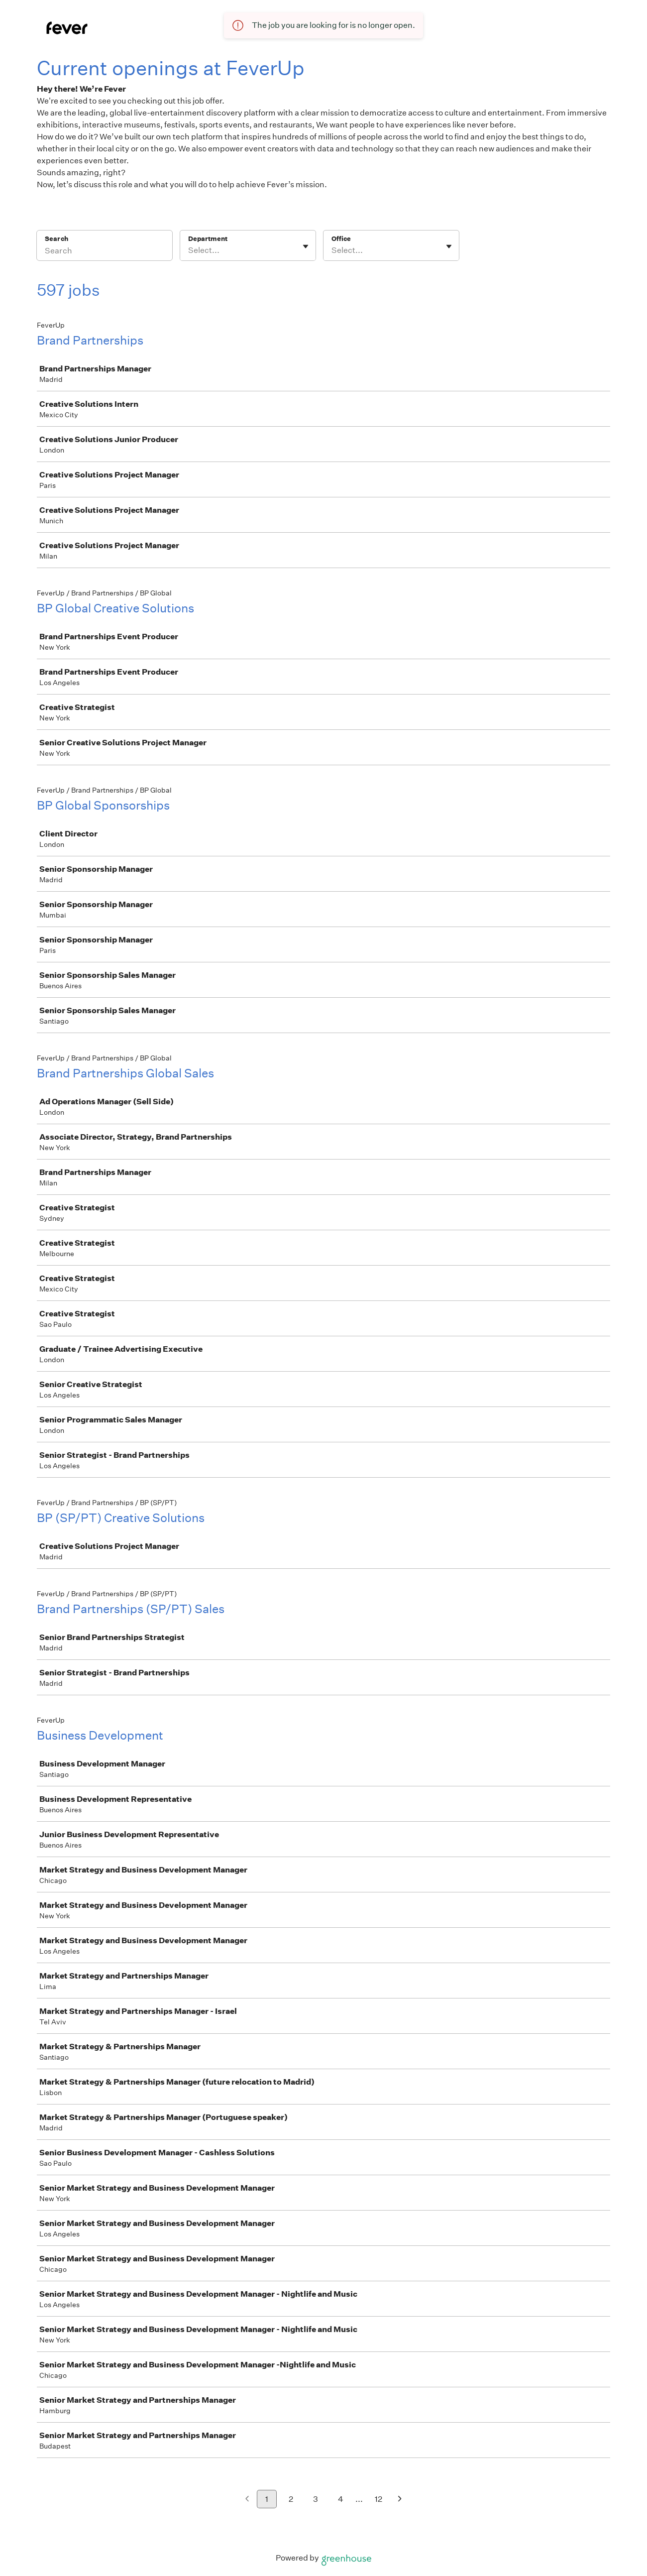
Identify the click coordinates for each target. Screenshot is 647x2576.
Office (341, 238)
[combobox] (189, 250)
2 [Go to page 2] (291, 2499)
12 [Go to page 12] (378, 2499)
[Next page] (400, 2499)
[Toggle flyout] (306, 246)
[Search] (104, 251)
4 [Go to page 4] (340, 2499)
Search (56, 238)
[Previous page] (247, 2499)
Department (207, 238)
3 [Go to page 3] (315, 2499)
